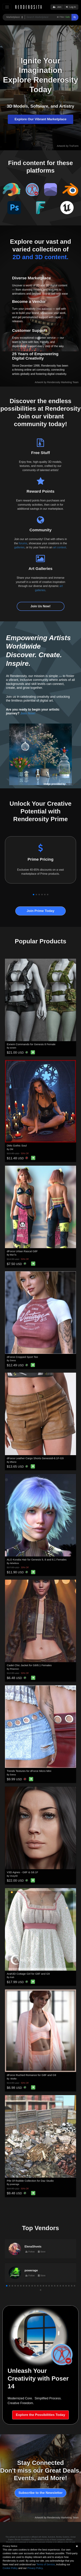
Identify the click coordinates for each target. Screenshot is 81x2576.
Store (41, 2251)
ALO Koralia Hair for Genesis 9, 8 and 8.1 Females (37, 1559)
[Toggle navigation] (7, 7)
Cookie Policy (10, 2568)
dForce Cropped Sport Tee (22, 1356)
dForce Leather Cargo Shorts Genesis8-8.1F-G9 (35, 1458)
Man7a (13, 1255)
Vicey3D (14, 1876)
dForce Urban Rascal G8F (22, 1251)
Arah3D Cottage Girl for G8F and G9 (28, 1973)
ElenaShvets (33, 2246)
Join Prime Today (40, 911)
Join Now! (27, 713)
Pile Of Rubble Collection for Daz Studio (30, 2180)
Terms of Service (45, 2564)
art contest (59, 547)
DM (11, 1149)
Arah (12, 1977)
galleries (19, 547)
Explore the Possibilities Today (40, 2415)
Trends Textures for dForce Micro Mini (29, 1770)
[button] (33, 894)
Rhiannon (14, 1669)
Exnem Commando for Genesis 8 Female (31, 1044)
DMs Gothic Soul (17, 1145)
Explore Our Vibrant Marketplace (40, 119)
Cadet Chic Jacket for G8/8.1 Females (29, 1665)
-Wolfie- (13, 2079)
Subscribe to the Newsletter (40, 2493)
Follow (30, 2251)
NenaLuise (72, 784)
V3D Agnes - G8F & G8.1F (22, 1872)
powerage (14, 2184)
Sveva (13, 1360)
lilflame (13, 1462)
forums (23, 543)
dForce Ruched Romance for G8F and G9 (31, 2075)
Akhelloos (14, 1563)
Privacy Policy (35, 2568)
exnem (13, 1048)
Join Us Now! (40, 606)
